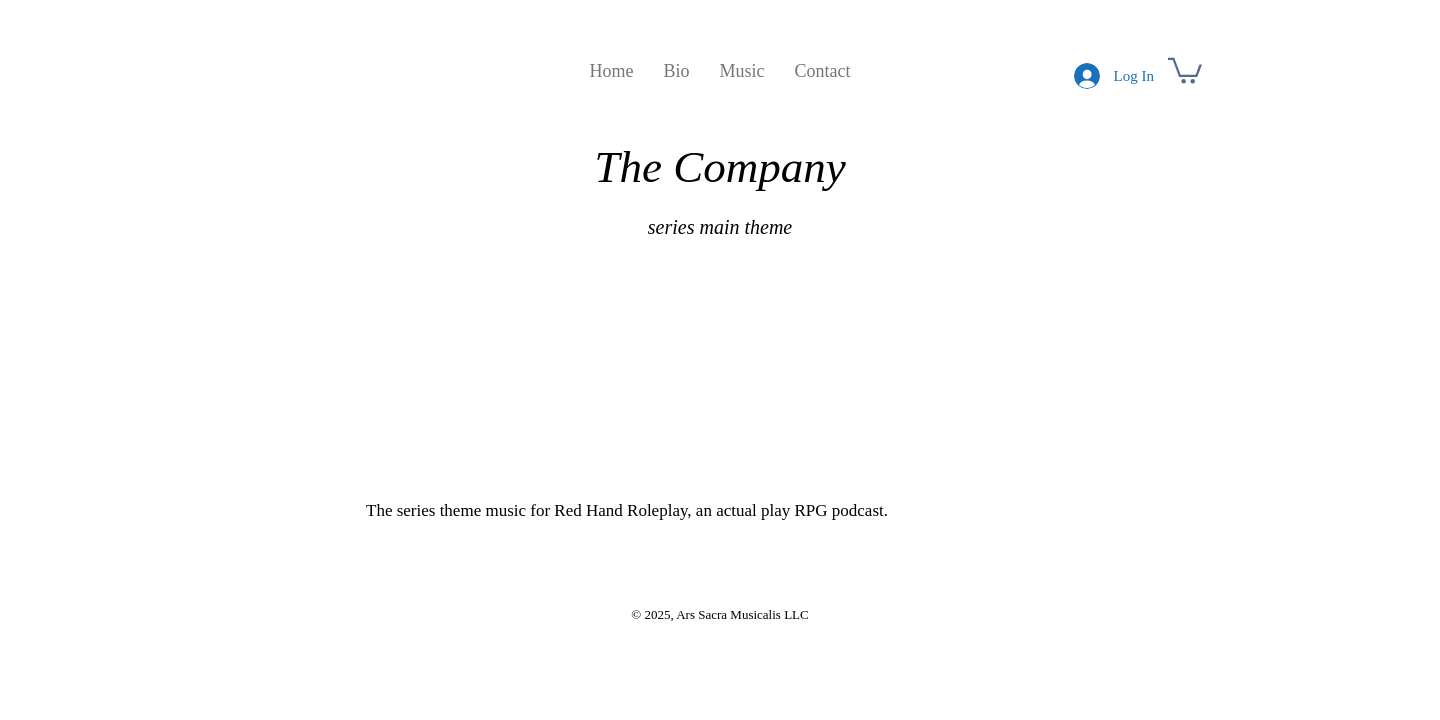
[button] (1185, 69)
